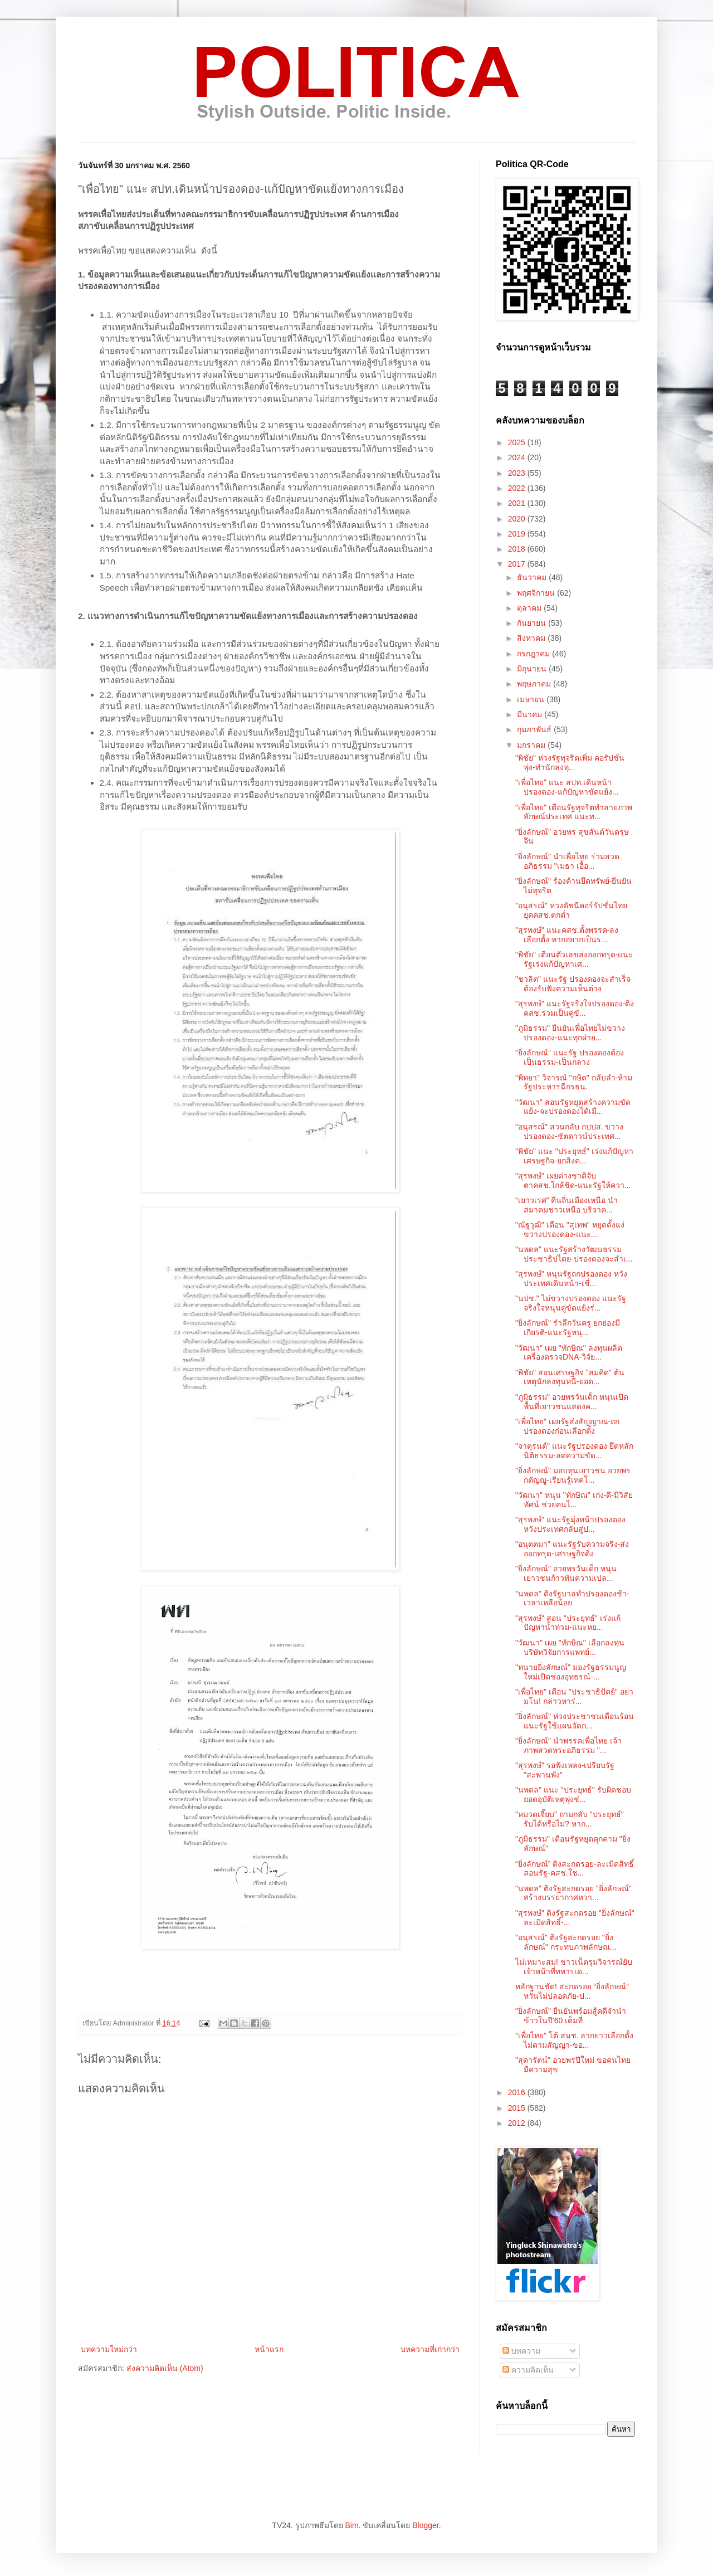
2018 (518, 548)
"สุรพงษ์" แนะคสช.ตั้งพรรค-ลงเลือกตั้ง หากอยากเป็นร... (566, 935)
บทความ (521, 2350)
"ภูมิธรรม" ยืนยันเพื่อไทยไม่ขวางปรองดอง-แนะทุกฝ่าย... (570, 1033)
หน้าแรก (269, 2349)
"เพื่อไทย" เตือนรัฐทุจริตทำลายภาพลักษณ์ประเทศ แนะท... (573, 812)
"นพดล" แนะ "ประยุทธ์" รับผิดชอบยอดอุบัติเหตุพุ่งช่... (573, 1794)
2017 (518, 563)
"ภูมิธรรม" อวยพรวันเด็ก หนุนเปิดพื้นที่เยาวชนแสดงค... (571, 1401)
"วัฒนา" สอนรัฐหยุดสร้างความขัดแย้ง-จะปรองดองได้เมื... (573, 1107)
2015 (518, 2107)
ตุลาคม (530, 607)
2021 (518, 503)
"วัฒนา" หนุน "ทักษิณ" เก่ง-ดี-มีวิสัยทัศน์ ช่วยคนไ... (574, 1500)
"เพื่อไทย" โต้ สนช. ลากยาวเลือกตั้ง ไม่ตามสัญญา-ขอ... (574, 2040)
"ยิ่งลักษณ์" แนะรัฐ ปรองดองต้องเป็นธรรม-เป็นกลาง (569, 1057)
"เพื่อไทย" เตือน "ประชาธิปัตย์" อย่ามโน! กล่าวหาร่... (574, 1696)
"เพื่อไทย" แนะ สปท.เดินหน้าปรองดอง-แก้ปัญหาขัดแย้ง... (566, 787)
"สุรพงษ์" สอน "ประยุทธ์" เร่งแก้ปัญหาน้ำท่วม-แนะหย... (568, 1623)
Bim (351, 2525)
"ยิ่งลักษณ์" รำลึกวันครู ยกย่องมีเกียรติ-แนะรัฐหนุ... (567, 1327)
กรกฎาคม (534, 653)
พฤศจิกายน (537, 592)
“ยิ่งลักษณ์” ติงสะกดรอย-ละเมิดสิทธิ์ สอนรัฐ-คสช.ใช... (574, 1868)
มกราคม (532, 745)
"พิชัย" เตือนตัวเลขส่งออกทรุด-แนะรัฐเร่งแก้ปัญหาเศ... (574, 959)
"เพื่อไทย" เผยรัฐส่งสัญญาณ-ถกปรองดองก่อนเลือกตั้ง (567, 1426)
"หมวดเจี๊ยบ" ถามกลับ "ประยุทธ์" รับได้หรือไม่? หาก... (569, 1819)
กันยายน (532, 623)
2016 (518, 2092)
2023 (518, 473)
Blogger (425, 2525)
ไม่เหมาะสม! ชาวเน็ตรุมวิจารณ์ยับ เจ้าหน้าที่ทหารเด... (573, 1966)
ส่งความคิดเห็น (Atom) (164, 2368)
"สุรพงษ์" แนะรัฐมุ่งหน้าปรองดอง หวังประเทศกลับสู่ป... (570, 1524)
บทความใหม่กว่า (109, 2349)
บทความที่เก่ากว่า (430, 2349)
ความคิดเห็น (528, 2369)
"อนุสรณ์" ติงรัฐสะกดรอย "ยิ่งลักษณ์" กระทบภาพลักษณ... (566, 1942)
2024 (518, 457)
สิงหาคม (532, 638)
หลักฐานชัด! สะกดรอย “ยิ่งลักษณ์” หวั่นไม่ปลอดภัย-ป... (572, 1991)
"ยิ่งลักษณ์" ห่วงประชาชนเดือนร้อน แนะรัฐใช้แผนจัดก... (574, 1721)
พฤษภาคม (535, 683)
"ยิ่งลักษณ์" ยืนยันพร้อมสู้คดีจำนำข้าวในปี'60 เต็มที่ (570, 2016)
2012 (518, 2123)
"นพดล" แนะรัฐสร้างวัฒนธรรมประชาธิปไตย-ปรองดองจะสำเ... (573, 1254)
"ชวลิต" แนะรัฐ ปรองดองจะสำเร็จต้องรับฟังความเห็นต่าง (573, 984)
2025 (518, 442)
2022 (518, 488)
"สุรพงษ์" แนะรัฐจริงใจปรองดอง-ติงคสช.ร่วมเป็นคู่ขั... (574, 1008)
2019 (518, 533)
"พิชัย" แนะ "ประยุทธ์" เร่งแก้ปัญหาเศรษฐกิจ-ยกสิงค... (574, 1156)
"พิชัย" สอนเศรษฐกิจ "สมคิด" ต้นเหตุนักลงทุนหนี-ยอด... (569, 1377)
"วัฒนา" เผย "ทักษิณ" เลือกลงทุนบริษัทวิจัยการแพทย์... (569, 1647)
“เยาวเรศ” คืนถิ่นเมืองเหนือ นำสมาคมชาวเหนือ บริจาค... (566, 1205)
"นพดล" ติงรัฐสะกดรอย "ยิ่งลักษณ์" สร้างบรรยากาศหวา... (573, 1893)
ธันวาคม (533, 577)
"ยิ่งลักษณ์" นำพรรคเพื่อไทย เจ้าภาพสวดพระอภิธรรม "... (568, 1745)
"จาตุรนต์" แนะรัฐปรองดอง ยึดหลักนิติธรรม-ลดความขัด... (574, 1451)
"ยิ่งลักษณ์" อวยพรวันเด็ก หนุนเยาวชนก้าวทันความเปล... (566, 1573)
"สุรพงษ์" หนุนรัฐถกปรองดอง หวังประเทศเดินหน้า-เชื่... (571, 1278)
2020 (518, 518)
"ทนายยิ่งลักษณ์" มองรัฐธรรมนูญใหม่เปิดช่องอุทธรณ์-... (570, 1672)
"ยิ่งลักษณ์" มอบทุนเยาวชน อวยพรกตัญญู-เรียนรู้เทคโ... (573, 1475)
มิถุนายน (533, 668)
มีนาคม (530, 714)
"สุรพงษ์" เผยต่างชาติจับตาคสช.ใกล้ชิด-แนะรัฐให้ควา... (573, 1180)
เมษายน (531, 699)
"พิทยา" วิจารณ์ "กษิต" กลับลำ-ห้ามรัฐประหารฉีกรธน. (573, 1082)
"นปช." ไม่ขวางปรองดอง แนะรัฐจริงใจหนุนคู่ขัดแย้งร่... (570, 1303)
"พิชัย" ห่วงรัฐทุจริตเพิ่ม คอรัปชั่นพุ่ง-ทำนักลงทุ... (569, 762)
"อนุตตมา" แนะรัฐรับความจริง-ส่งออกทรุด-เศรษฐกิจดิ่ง (572, 1549)
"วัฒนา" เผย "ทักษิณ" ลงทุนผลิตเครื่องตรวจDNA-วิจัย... (568, 1352)
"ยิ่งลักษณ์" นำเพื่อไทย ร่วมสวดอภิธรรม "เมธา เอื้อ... (567, 861)
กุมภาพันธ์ (535, 729)
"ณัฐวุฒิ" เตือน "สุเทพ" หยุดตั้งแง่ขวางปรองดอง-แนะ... (569, 1229)
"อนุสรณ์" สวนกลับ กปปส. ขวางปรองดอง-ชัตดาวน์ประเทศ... (569, 1131)
